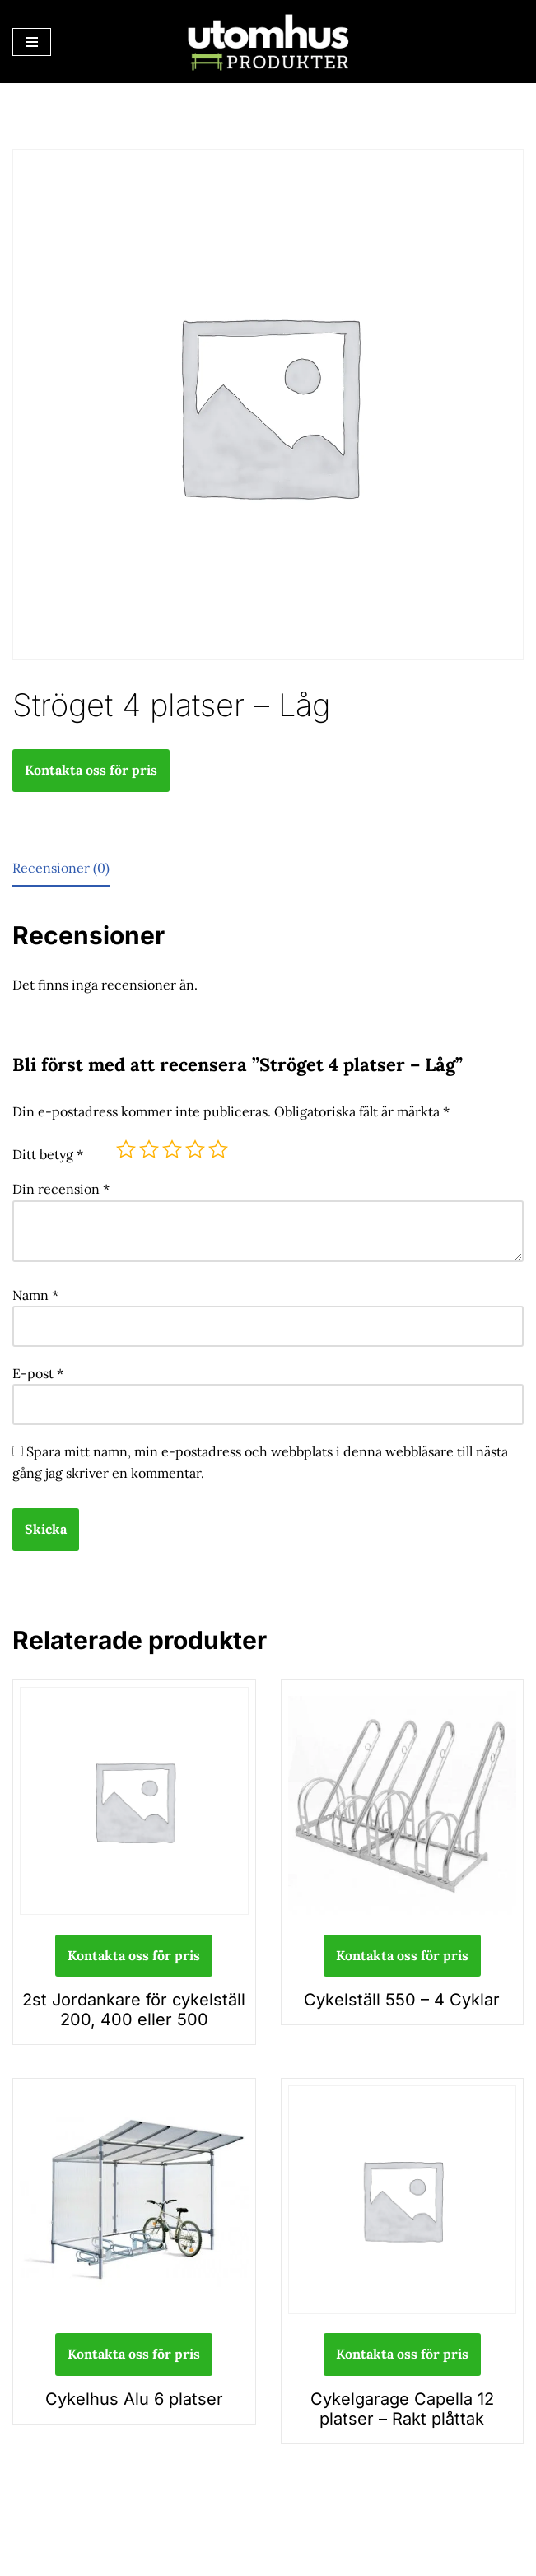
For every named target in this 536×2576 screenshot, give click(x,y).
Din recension (61, 1189)
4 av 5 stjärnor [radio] (195, 1149)
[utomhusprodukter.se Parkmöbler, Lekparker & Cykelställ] (268, 42)
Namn (35, 1295)
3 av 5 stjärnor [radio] (172, 1149)
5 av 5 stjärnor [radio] (218, 1149)
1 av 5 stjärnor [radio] (126, 1149)
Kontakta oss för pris (91, 770)
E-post (37, 1373)
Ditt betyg (47, 1154)
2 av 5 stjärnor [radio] (149, 1149)
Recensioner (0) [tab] (61, 867)
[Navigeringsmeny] (31, 42)
